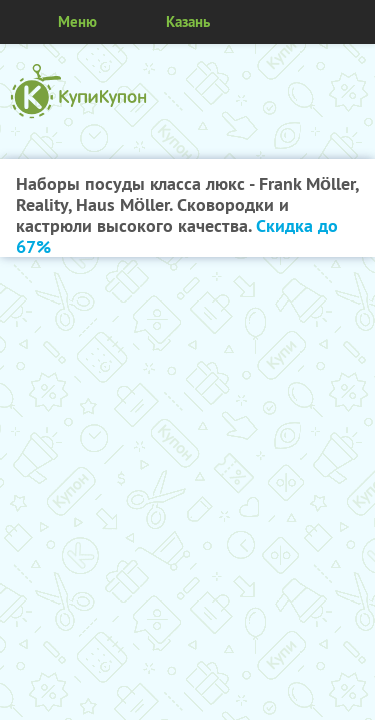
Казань (188, 21)
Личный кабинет (353, 22)
